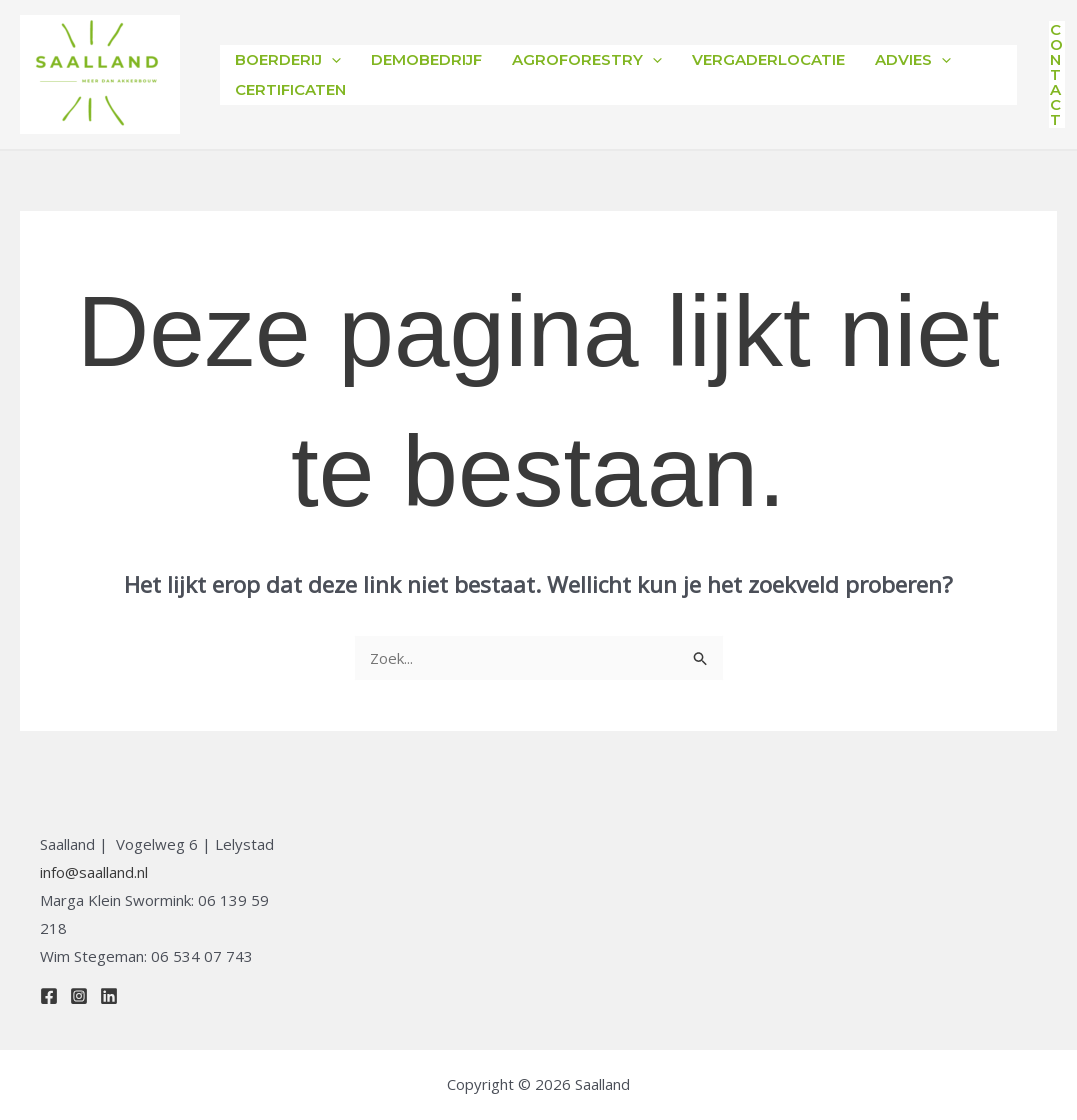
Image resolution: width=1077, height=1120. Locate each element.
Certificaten (290, 89)
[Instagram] (79, 996)
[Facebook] (49, 996)
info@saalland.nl (94, 872)
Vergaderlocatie (768, 59)
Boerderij (288, 60)
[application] (331, 60)
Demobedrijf (426, 59)
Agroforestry (587, 60)
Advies (913, 60)
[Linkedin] (109, 996)
